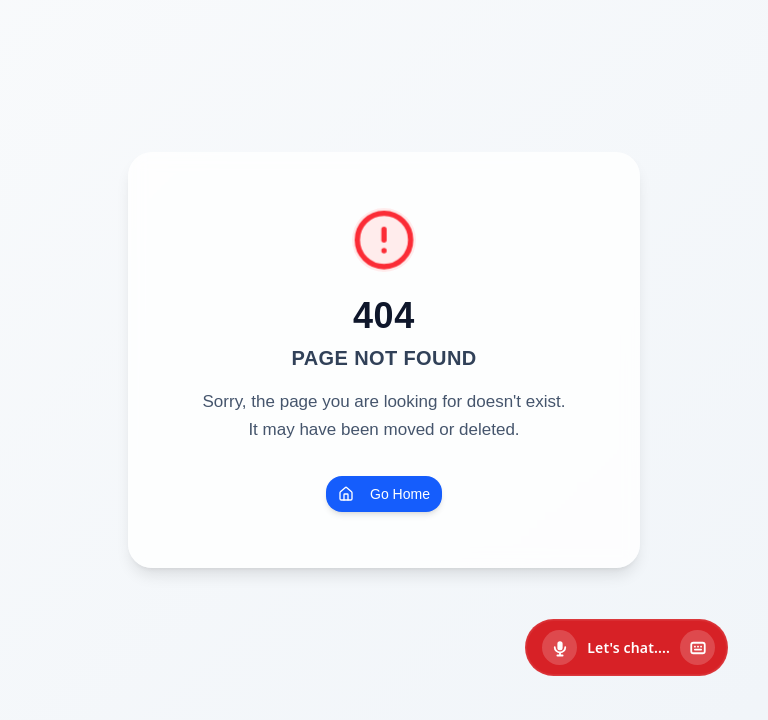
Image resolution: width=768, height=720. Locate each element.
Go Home (384, 494)
